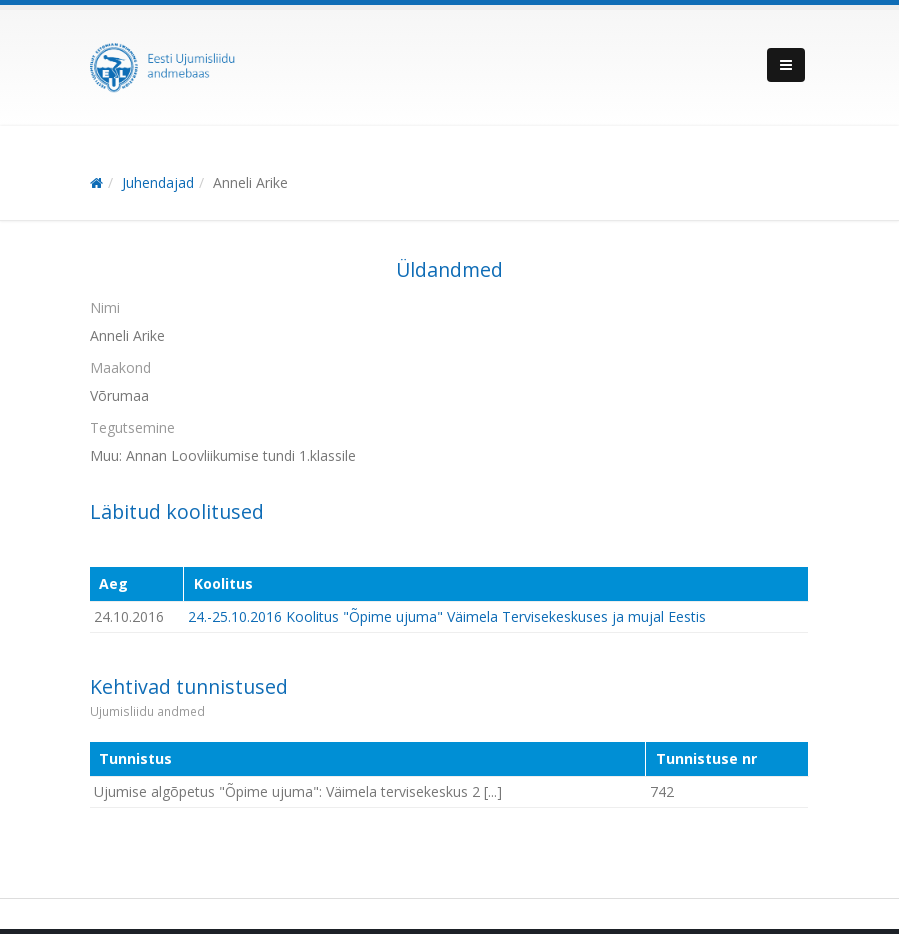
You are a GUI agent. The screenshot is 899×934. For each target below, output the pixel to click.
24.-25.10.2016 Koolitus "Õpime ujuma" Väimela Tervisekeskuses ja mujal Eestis (447, 616)
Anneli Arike (250, 182)
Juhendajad (158, 182)
